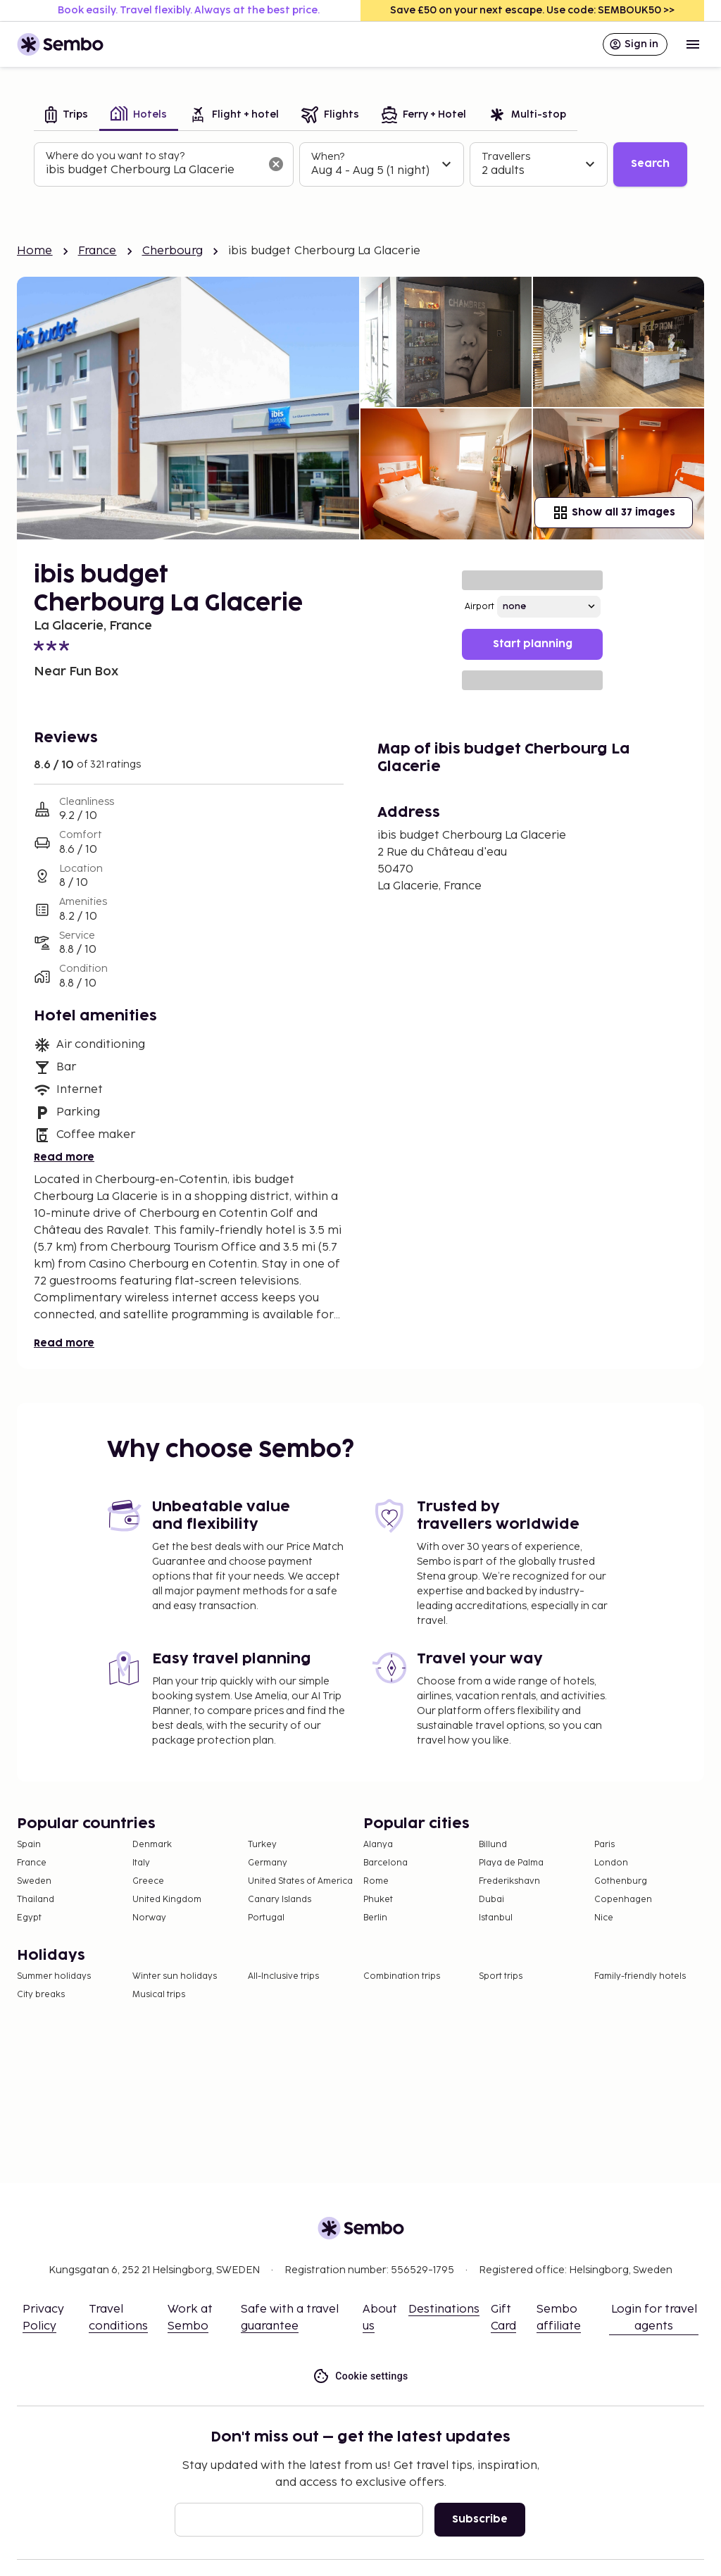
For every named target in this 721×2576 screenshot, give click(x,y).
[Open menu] (693, 44)
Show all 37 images (613, 512)
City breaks (41, 1994)
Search (650, 163)
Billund (493, 1844)
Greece (148, 1881)
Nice (603, 1918)
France (97, 251)
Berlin (375, 1918)
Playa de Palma (511, 1863)
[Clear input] (276, 164)
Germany (267, 1863)
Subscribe (480, 2519)
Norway (149, 1918)
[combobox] (152, 170)
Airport (479, 606)
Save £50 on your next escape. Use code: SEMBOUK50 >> (532, 10)
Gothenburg (620, 1881)
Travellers (506, 157)
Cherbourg (172, 251)
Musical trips (158, 1994)
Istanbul (496, 1918)
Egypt (29, 1918)
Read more (64, 1157)
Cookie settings (360, 2376)
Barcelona (385, 1863)
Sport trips (500, 1976)
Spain (29, 1844)
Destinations (443, 2309)
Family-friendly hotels (640, 1976)
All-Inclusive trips (283, 1976)
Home (35, 251)
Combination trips (401, 1976)
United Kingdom (166, 1899)
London (611, 1863)
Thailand (35, 1899)
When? (327, 157)
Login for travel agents (654, 2318)
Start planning (532, 644)
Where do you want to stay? (115, 156)
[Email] (299, 2520)
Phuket (378, 1899)
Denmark (152, 1844)
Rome (376, 1881)
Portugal (266, 1918)
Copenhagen (623, 1899)
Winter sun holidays (174, 1976)
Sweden (34, 1881)
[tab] (66, 116)
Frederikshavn (509, 1881)
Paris (604, 1844)
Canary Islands (279, 1899)
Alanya (378, 1844)
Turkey (262, 1844)
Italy (141, 1863)
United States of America (300, 1881)
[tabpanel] (360, 164)
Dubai (491, 1899)
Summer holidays (54, 1976)
